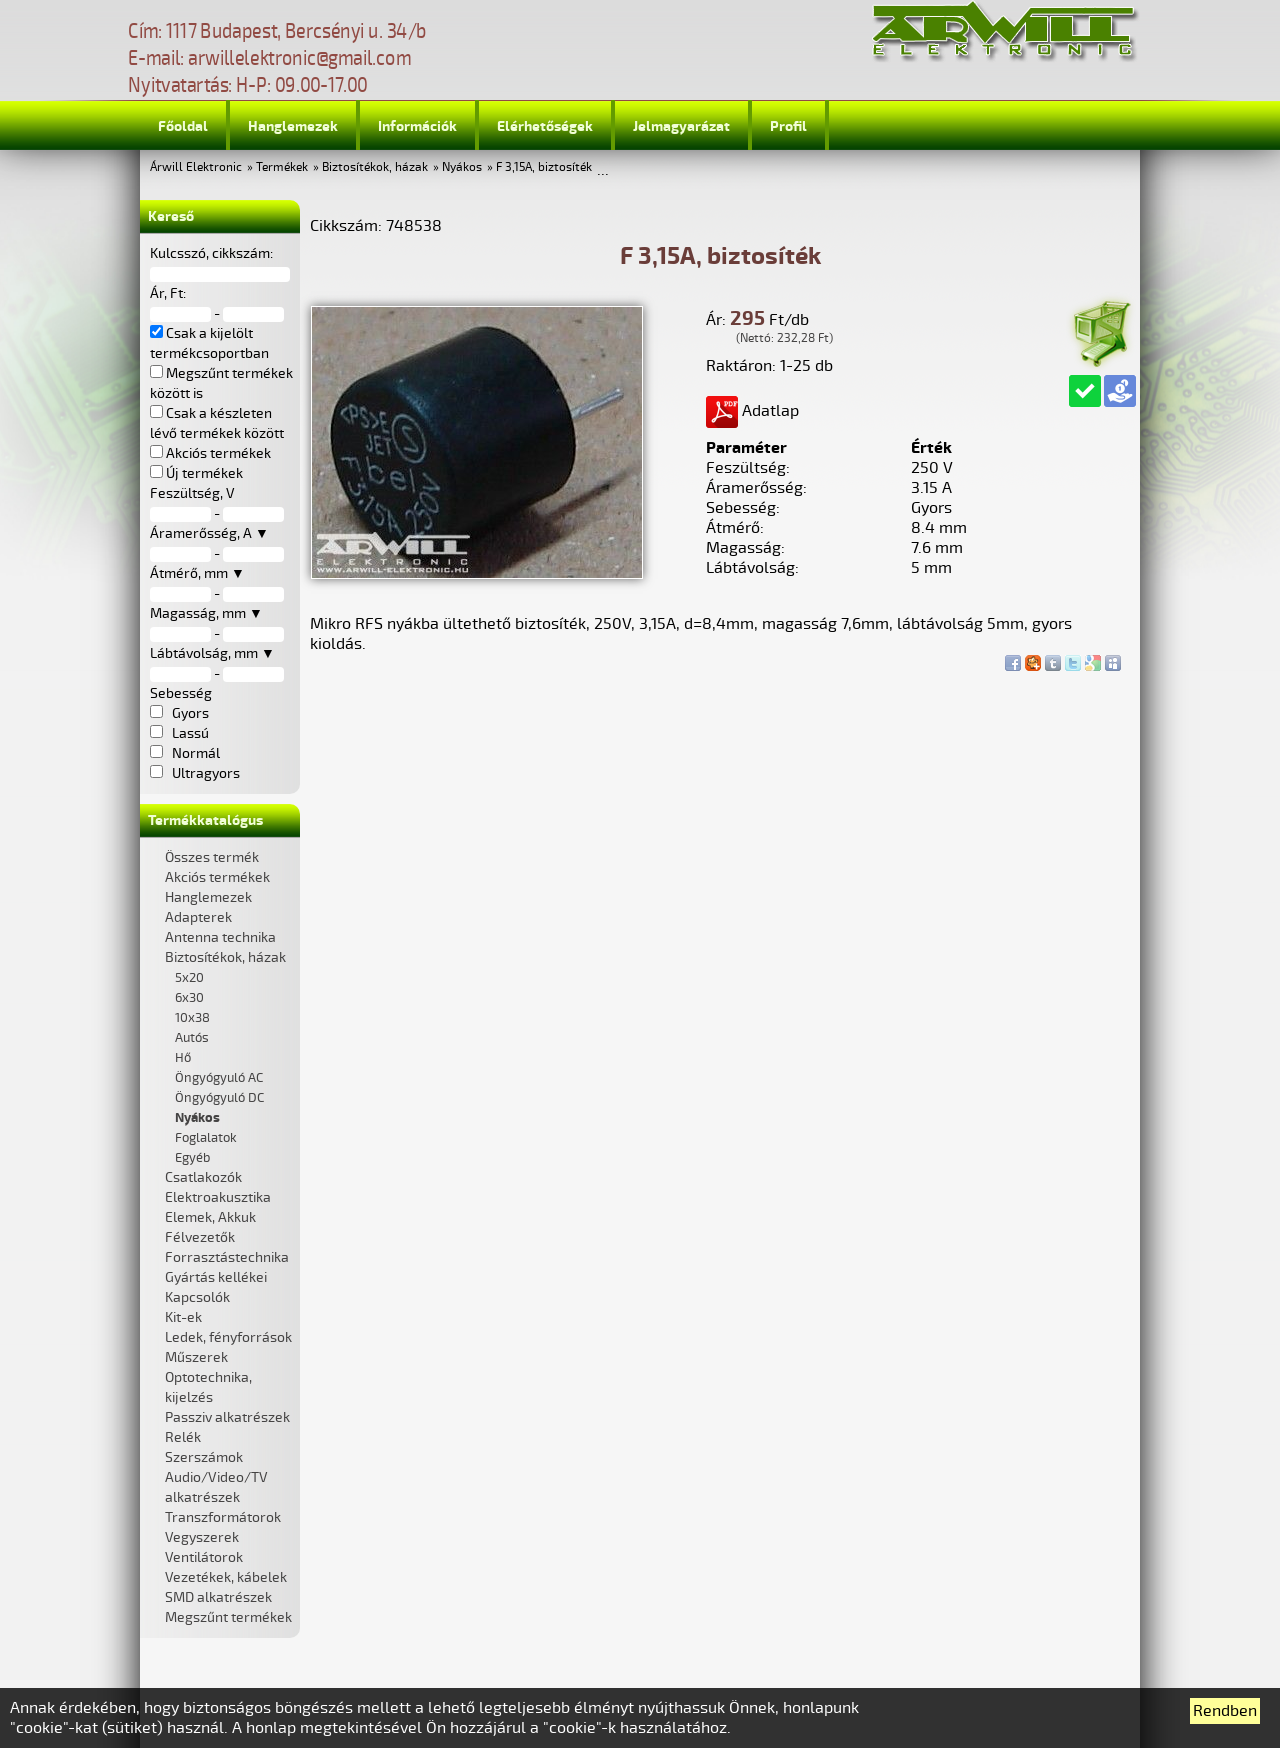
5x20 (189, 978)
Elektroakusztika (218, 1197)
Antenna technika (220, 937)
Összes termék (212, 857)
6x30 (189, 998)
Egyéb (192, 1158)
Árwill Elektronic (196, 167)
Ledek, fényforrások (228, 1337)
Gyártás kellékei (216, 1277)
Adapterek (198, 917)
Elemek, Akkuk (210, 1217)
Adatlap (752, 411)
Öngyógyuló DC (219, 1098)
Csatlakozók (203, 1177)
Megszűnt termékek (228, 1617)
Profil (788, 126)
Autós (192, 1038)
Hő (183, 1058)
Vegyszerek (202, 1537)
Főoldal (183, 126)
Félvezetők (200, 1237)
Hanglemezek (293, 126)
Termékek (282, 167)
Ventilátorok (204, 1557)
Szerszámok (204, 1457)
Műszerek (196, 1357)
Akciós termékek (217, 877)
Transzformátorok (223, 1517)
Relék (183, 1437)
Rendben (1225, 1711)
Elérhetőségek (545, 126)
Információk (417, 126)
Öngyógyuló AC (219, 1078)
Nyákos (462, 167)
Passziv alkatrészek (227, 1417)
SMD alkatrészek (218, 1597)
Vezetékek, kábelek (226, 1577)
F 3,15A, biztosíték (544, 167)
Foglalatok (206, 1138)
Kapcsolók (197, 1297)
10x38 (192, 1018)
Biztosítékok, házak (375, 167)
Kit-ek (183, 1317)
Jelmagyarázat (681, 126)
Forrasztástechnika (227, 1257)
